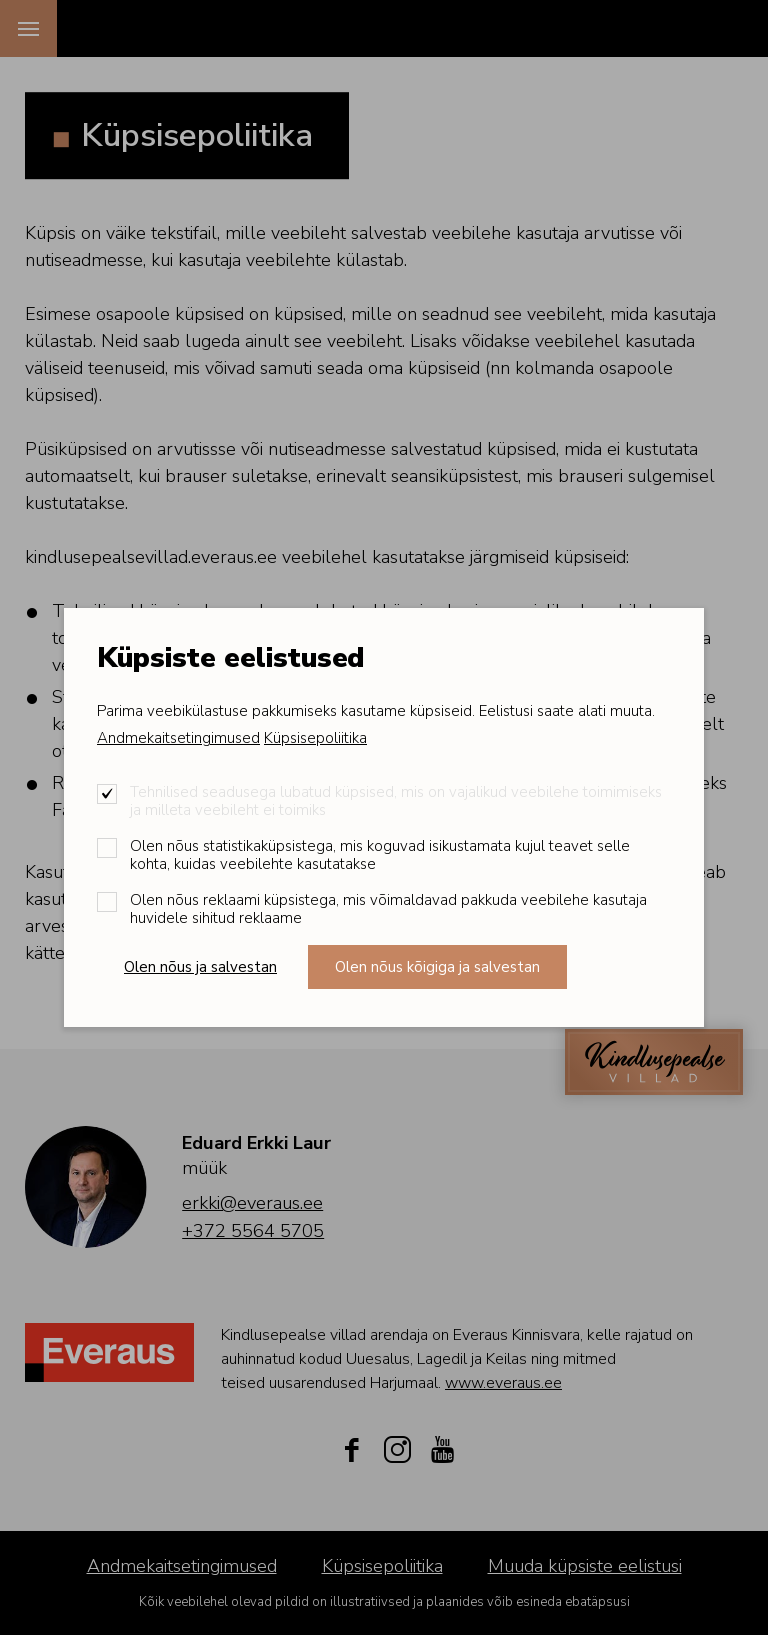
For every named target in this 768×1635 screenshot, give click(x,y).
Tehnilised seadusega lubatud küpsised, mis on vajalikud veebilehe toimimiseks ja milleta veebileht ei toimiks (396, 801)
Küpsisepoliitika (315, 738)
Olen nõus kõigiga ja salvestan (437, 967)
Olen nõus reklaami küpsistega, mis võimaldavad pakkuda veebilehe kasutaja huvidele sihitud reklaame (388, 909)
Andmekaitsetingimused (178, 738)
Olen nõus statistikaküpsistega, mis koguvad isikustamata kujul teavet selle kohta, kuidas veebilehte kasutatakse (380, 855)
